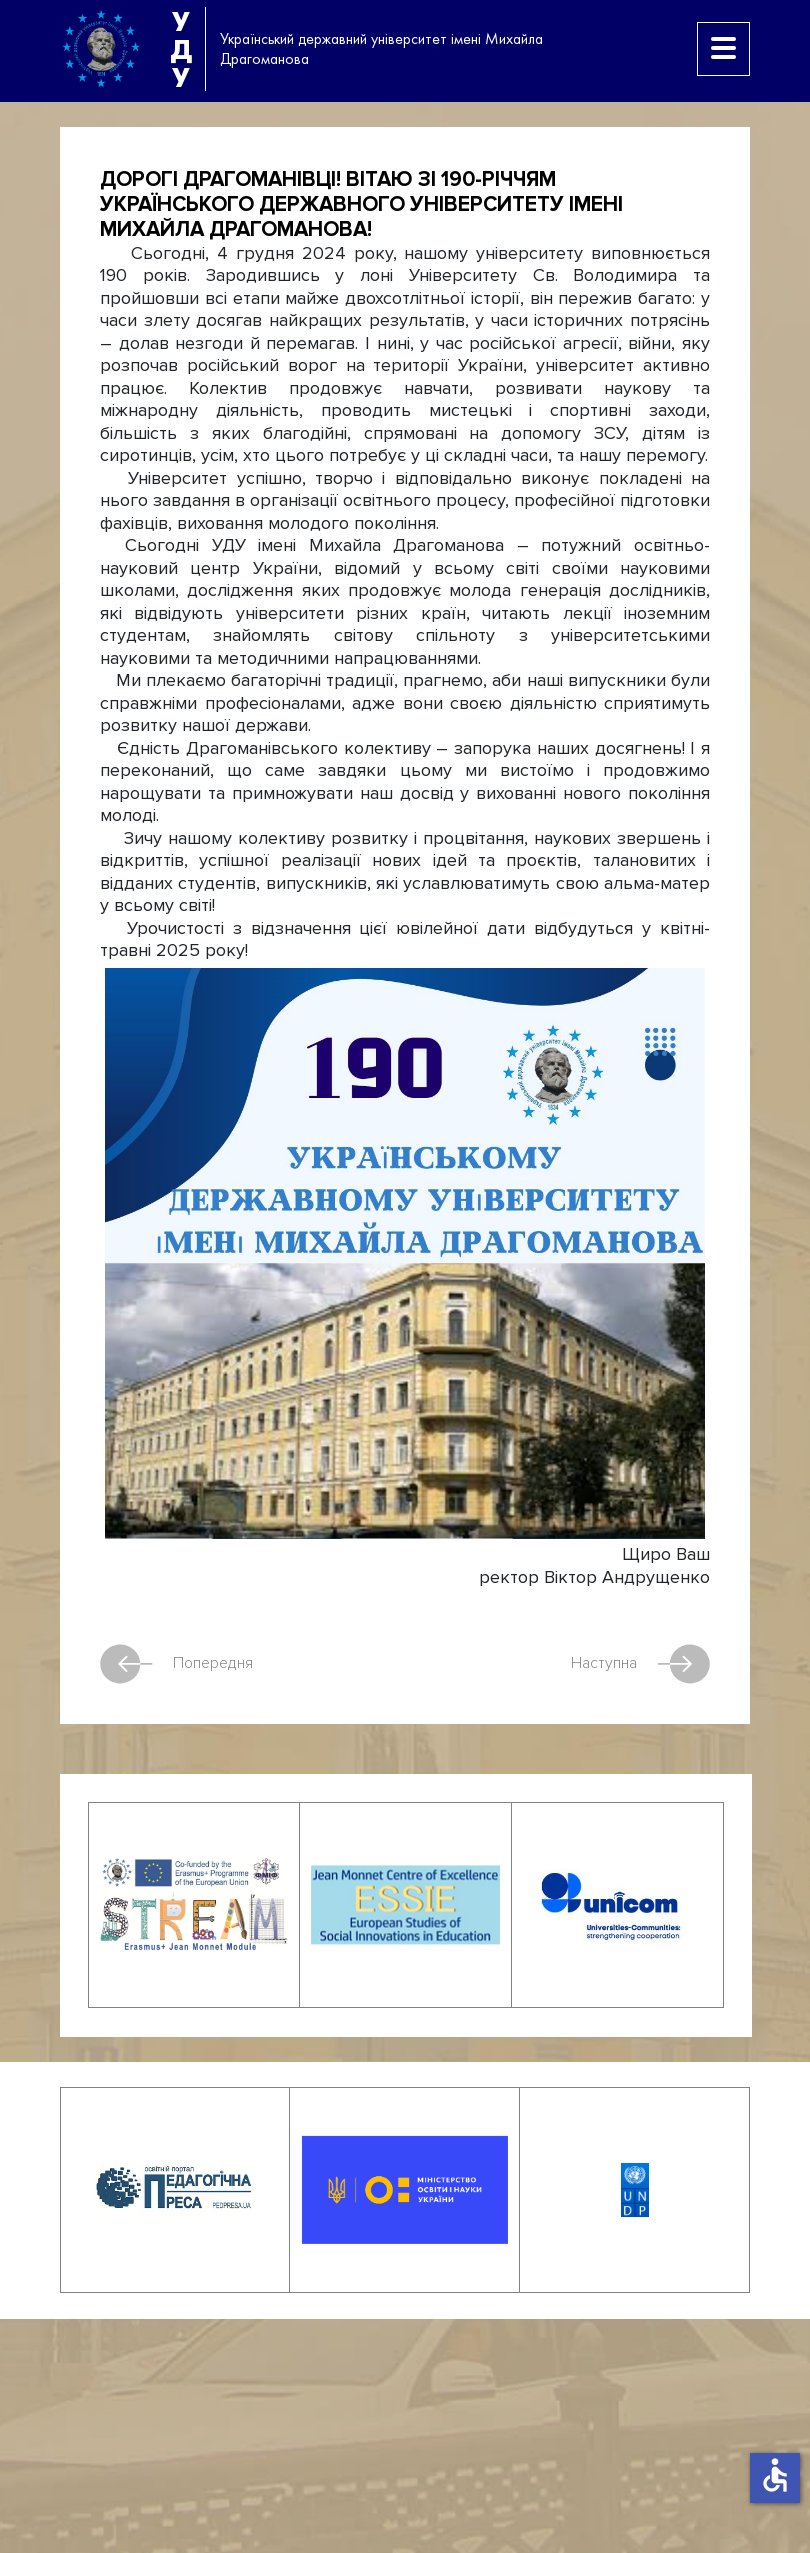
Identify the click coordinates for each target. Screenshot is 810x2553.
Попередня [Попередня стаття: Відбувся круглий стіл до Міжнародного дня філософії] (176, 1664)
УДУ (181, 49)
